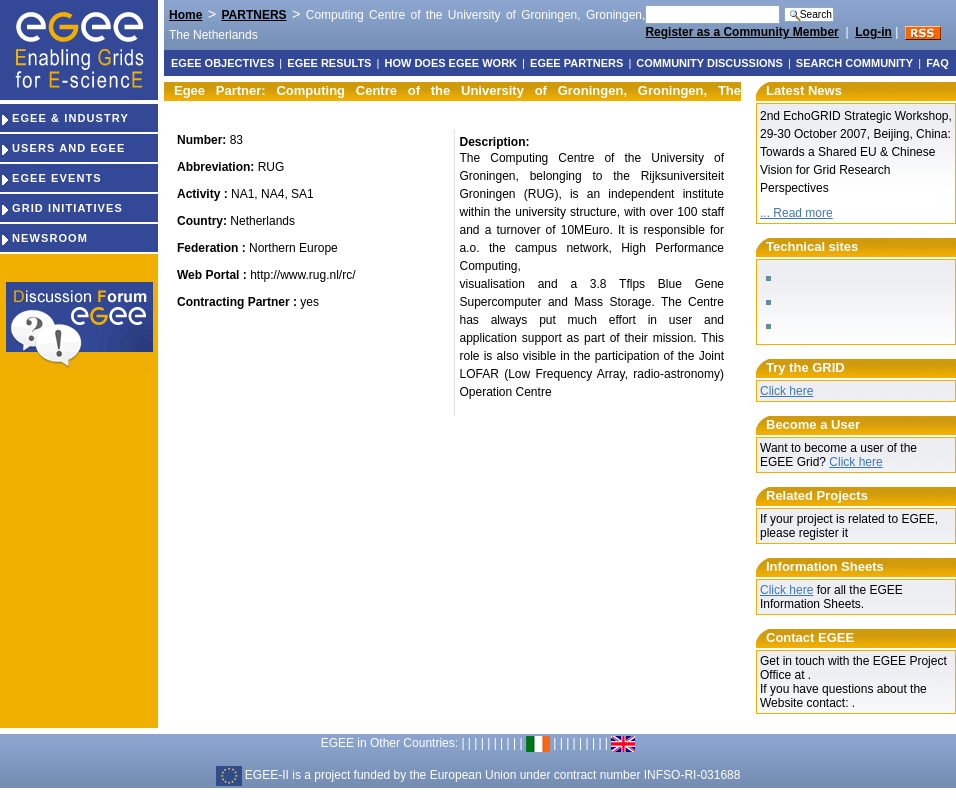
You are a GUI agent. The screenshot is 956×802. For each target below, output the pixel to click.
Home (185, 15)
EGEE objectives (222, 63)
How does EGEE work (450, 63)
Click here (786, 391)
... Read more (796, 213)
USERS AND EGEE (62, 148)
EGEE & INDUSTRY (64, 118)
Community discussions (709, 63)
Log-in (873, 32)
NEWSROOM (44, 238)
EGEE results (329, 63)
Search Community (854, 63)
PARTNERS (253, 15)
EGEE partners (576, 63)
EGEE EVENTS (51, 178)
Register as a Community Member (741, 32)
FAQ (937, 63)
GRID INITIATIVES (61, 208)
